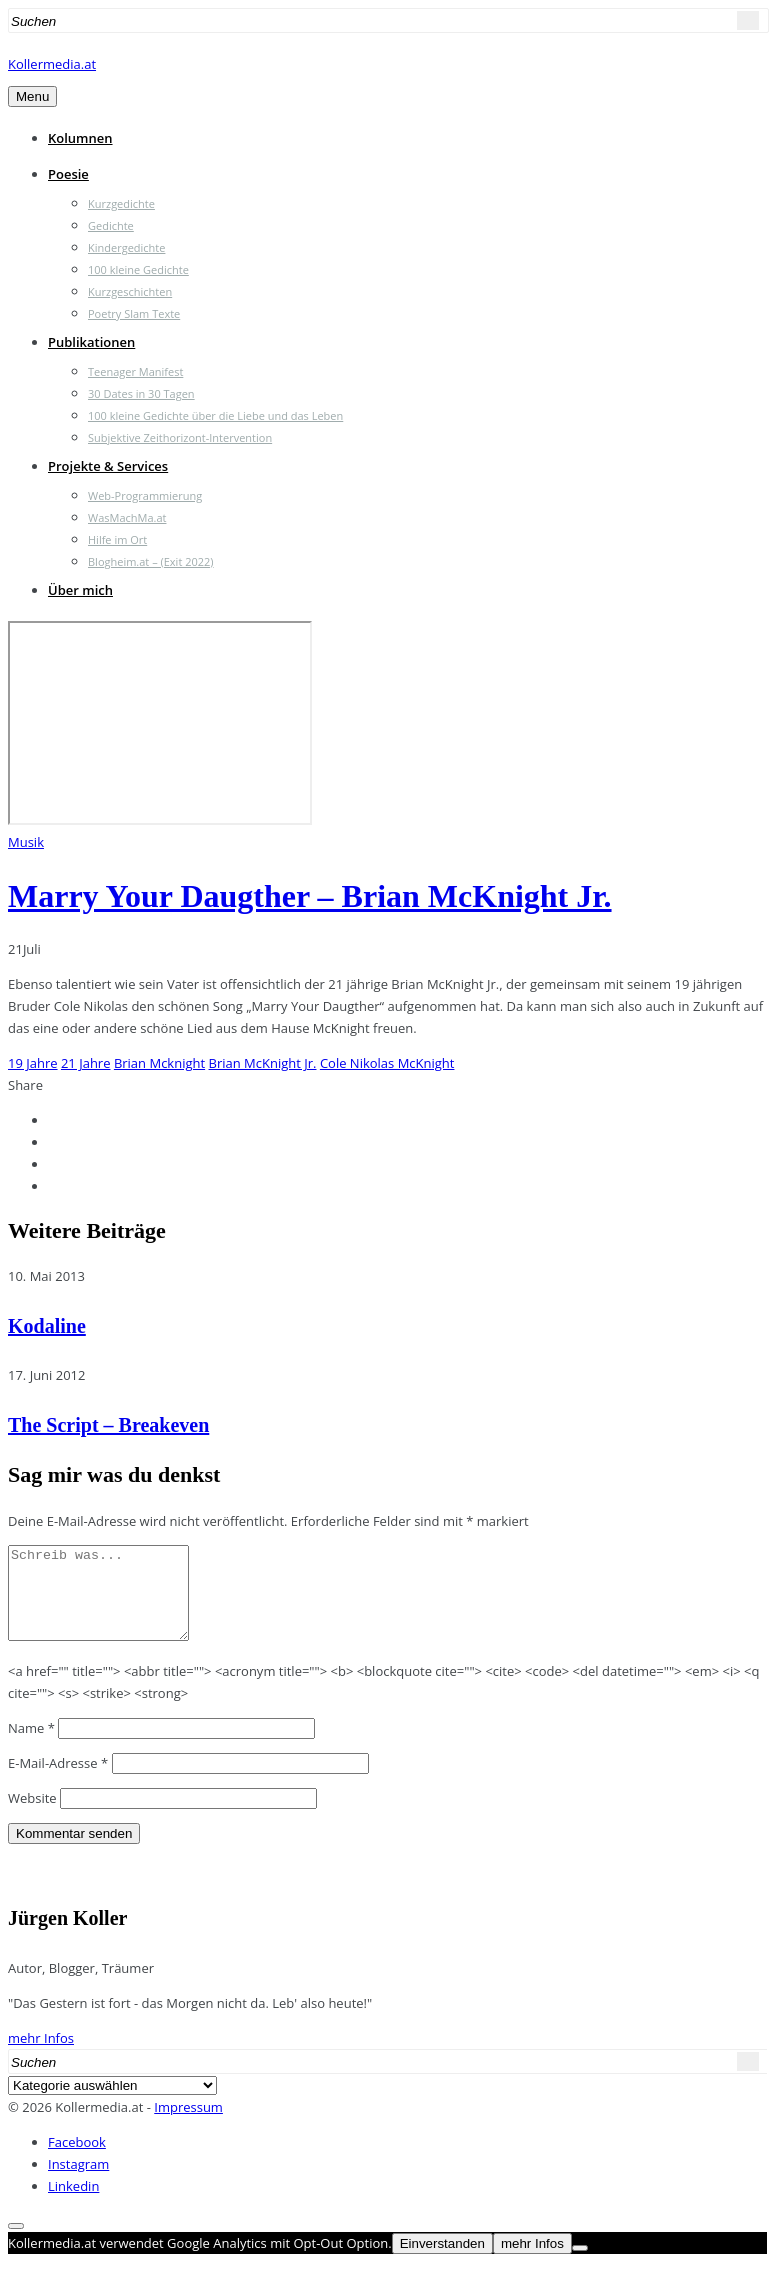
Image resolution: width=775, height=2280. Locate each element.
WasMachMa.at (127, 517)
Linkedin (73, 2204)
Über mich (80, 590)
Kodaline (47, 1326)
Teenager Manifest (135, 371)
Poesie (68, 174)
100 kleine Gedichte (138, 269)
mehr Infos (41, 2056)
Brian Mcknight (159, 1063)
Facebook (77, 2160)
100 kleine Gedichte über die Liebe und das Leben (215, 415)
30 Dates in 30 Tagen (141, 393)
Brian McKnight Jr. (263, 1063)
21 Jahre (86, 1063)
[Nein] (580, 2266)
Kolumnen (80, 138)
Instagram (78, 2182)
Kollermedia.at (52, 64)
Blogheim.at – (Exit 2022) (151, 561)
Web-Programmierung (145, 495)
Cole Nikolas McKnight (387, 1063)
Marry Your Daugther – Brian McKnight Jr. (310, 896)
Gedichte (111, 225)
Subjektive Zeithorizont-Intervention (180, 437)
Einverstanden (442, 2261)
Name (31, 1746)
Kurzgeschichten (130, 291)
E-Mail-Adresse (58, 1781)
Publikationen (91, 342)
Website (32, 1816)
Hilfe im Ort (117, 539)
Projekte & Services (108, 466)
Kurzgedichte (121, 203)
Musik (26, 842)
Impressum (188, 2125)
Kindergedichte (126, 247)
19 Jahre (33, 1063)
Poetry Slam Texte (134, 313)
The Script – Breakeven (108, 1425)
